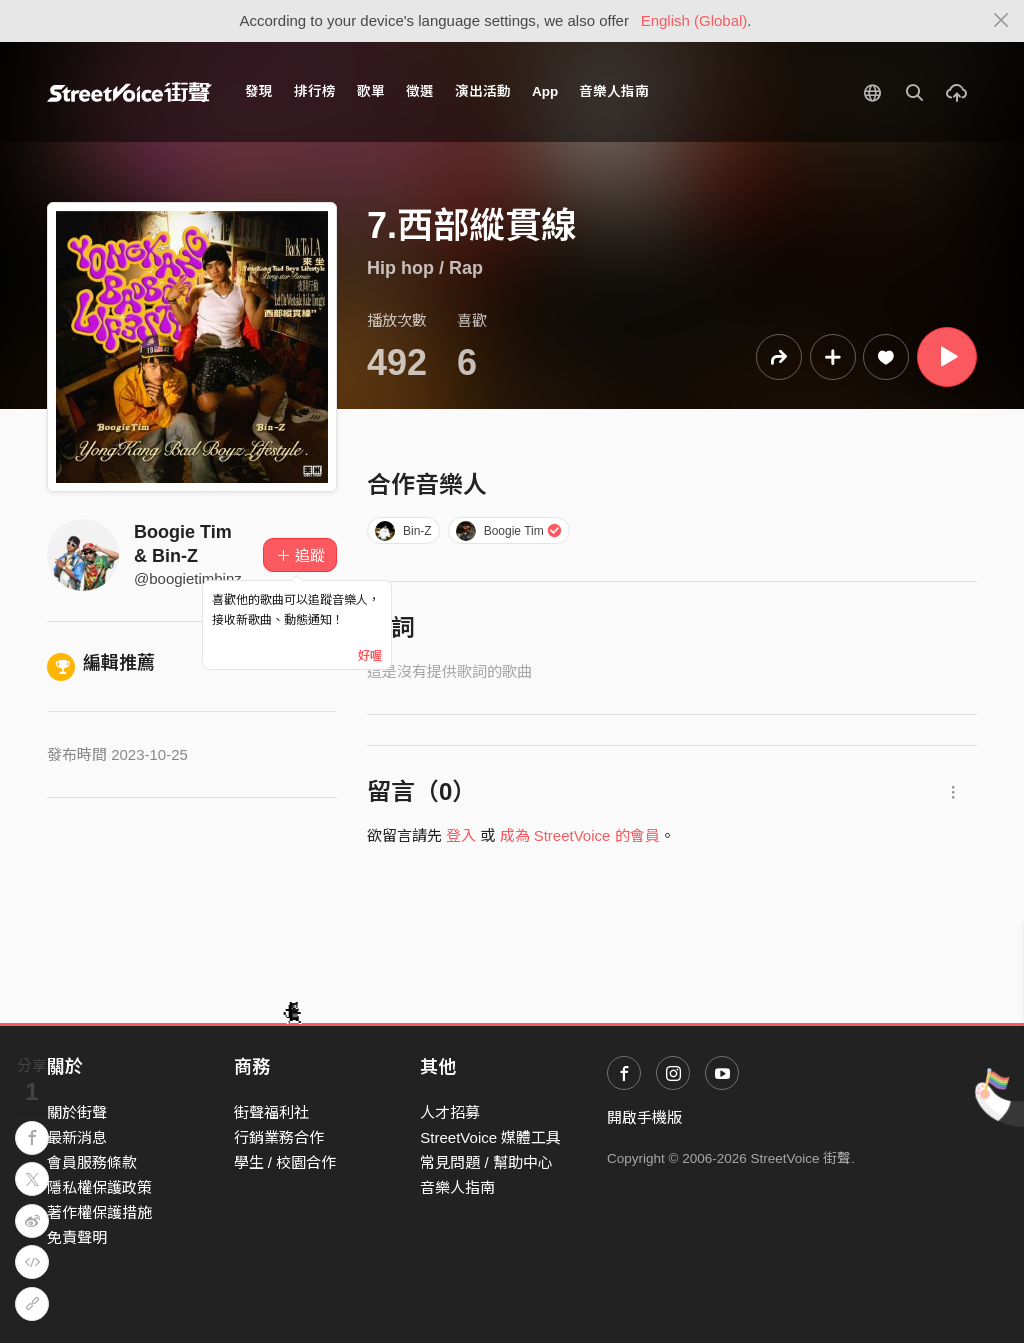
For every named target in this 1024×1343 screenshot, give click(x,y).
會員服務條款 (92, 1162)
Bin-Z (403, 531)
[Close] (1001, 21)
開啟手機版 (644, 1117)
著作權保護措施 (99, 1212)
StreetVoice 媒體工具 (490, 1137)
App (545, 91)
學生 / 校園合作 (285, 1162)
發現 (259, 91)
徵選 (420, 91)
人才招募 (450, 1112)
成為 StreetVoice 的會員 (580, 835)
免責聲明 (77, 1237)
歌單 (371, 91)
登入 (461, 835)
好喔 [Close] (370, 656)
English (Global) (694, 20)
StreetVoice (129, 92)
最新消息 (77, 1137)
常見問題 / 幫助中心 (486, 1162)
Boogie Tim (509, 531)
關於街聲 (77, 1112)
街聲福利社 (271, 1112)
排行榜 (315, 91)
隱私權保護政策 (99, 1187)
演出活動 (483, 91)
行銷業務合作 (279, 1137)
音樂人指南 (614, 91)
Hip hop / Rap (425, 268)
